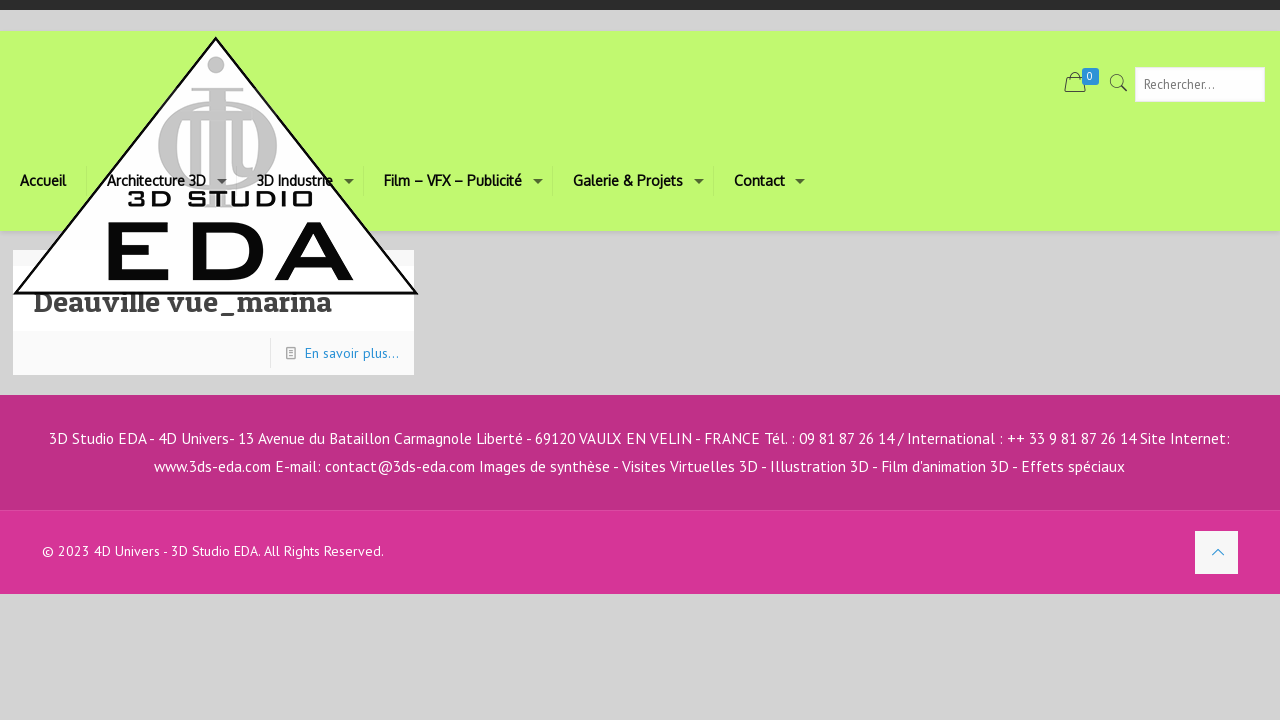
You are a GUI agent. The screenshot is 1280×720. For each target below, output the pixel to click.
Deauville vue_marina (182, 301)
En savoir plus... (352, 353)
